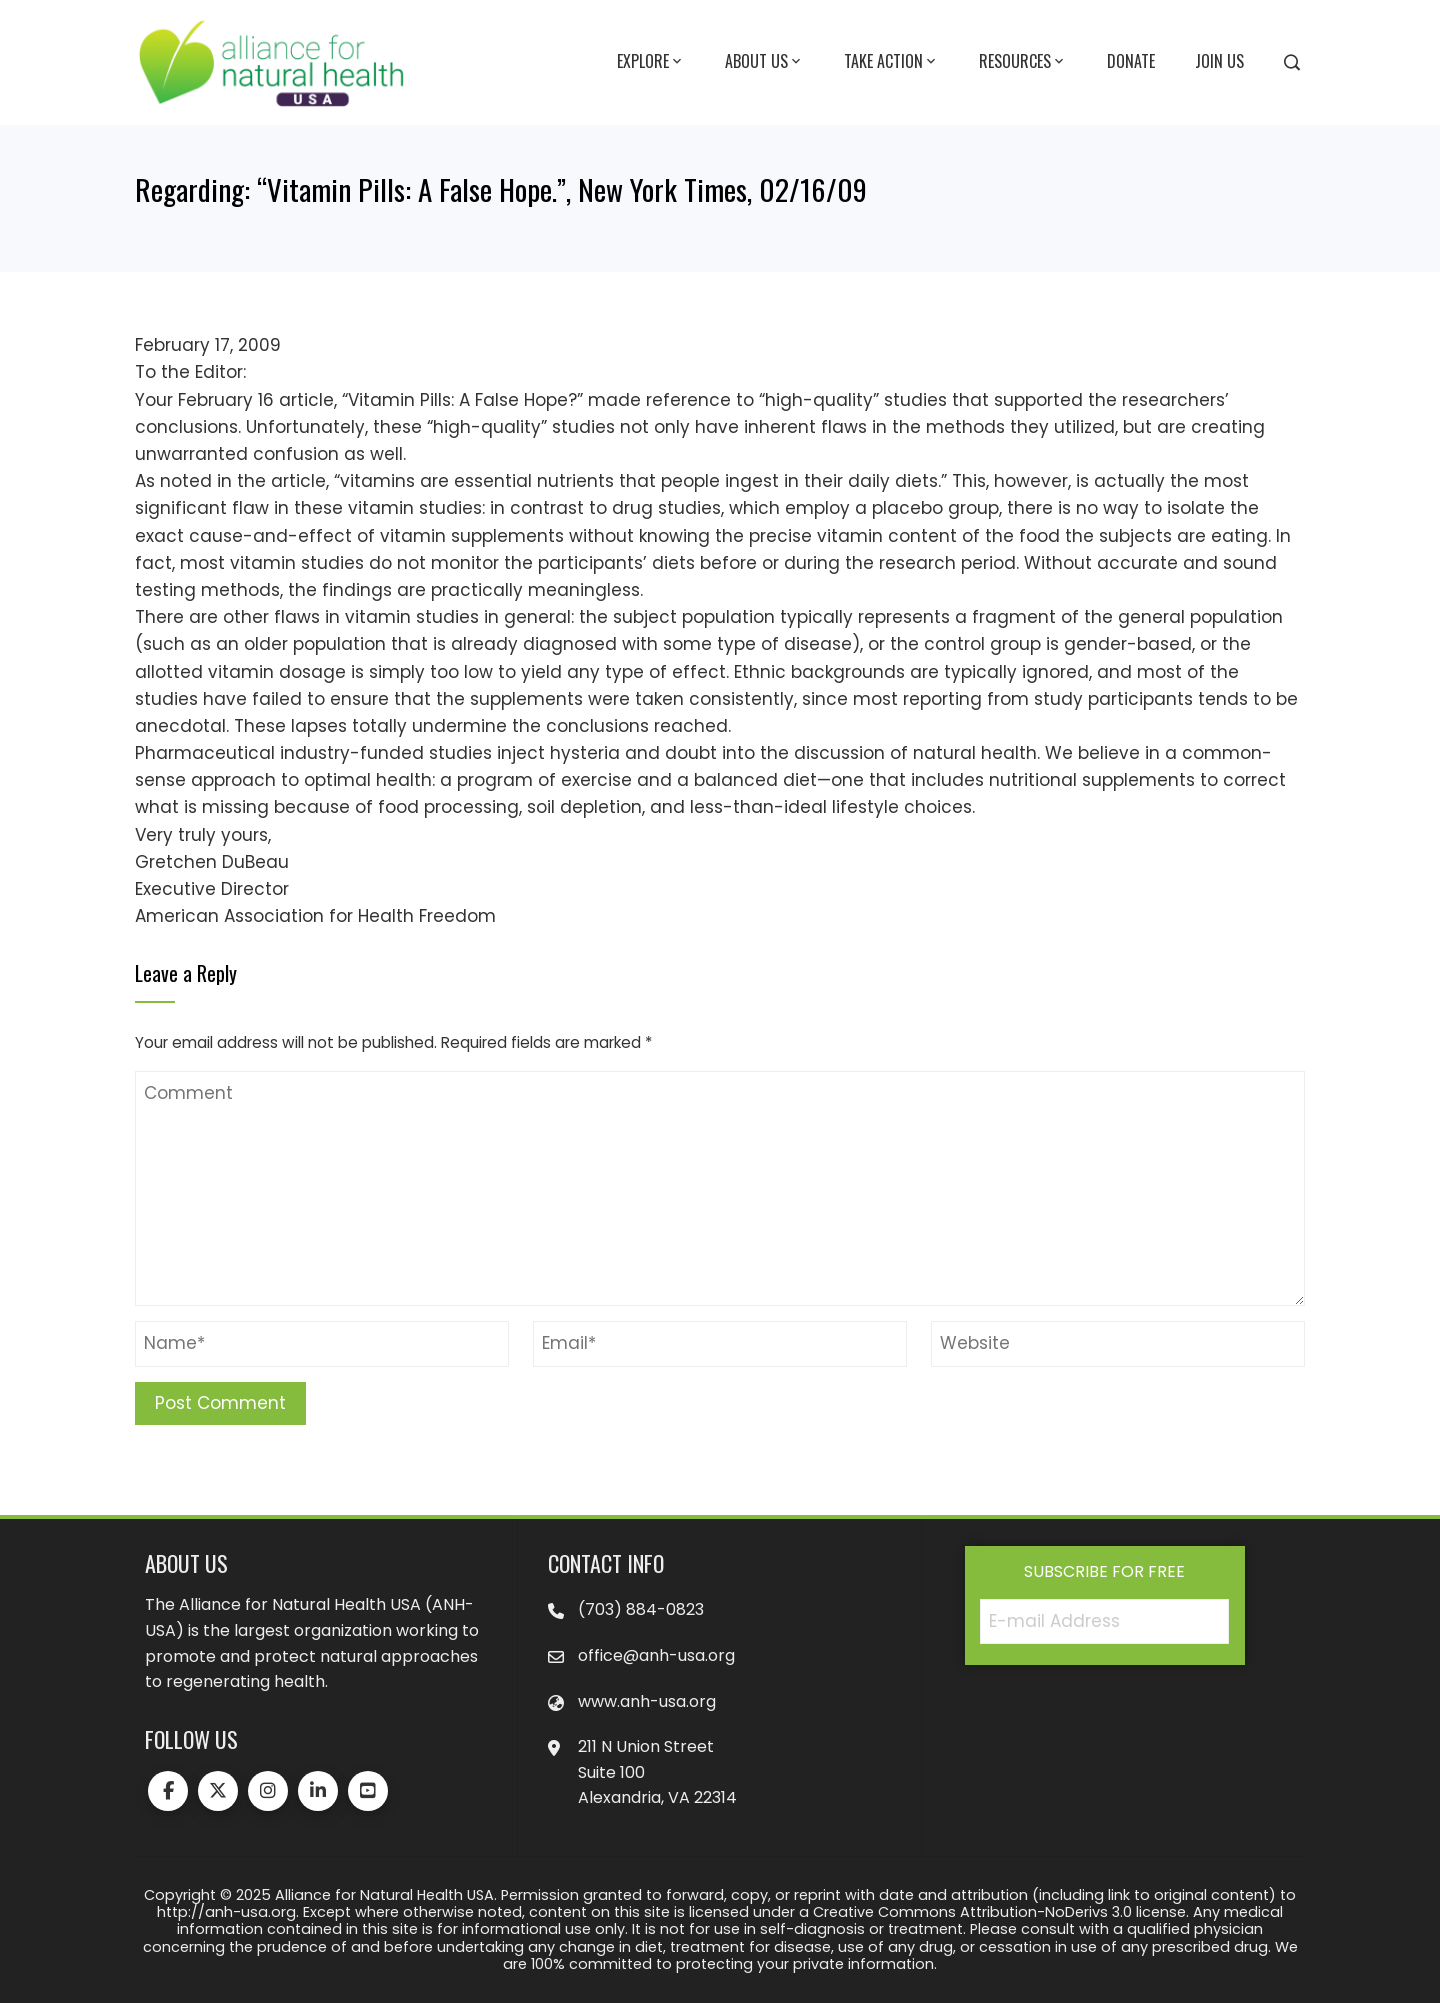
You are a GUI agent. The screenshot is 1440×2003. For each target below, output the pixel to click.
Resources (1023, 62)
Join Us (1219, 61)
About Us (764, 62)
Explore (651, 62)
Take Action (891, 62)
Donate (1131, 61)
